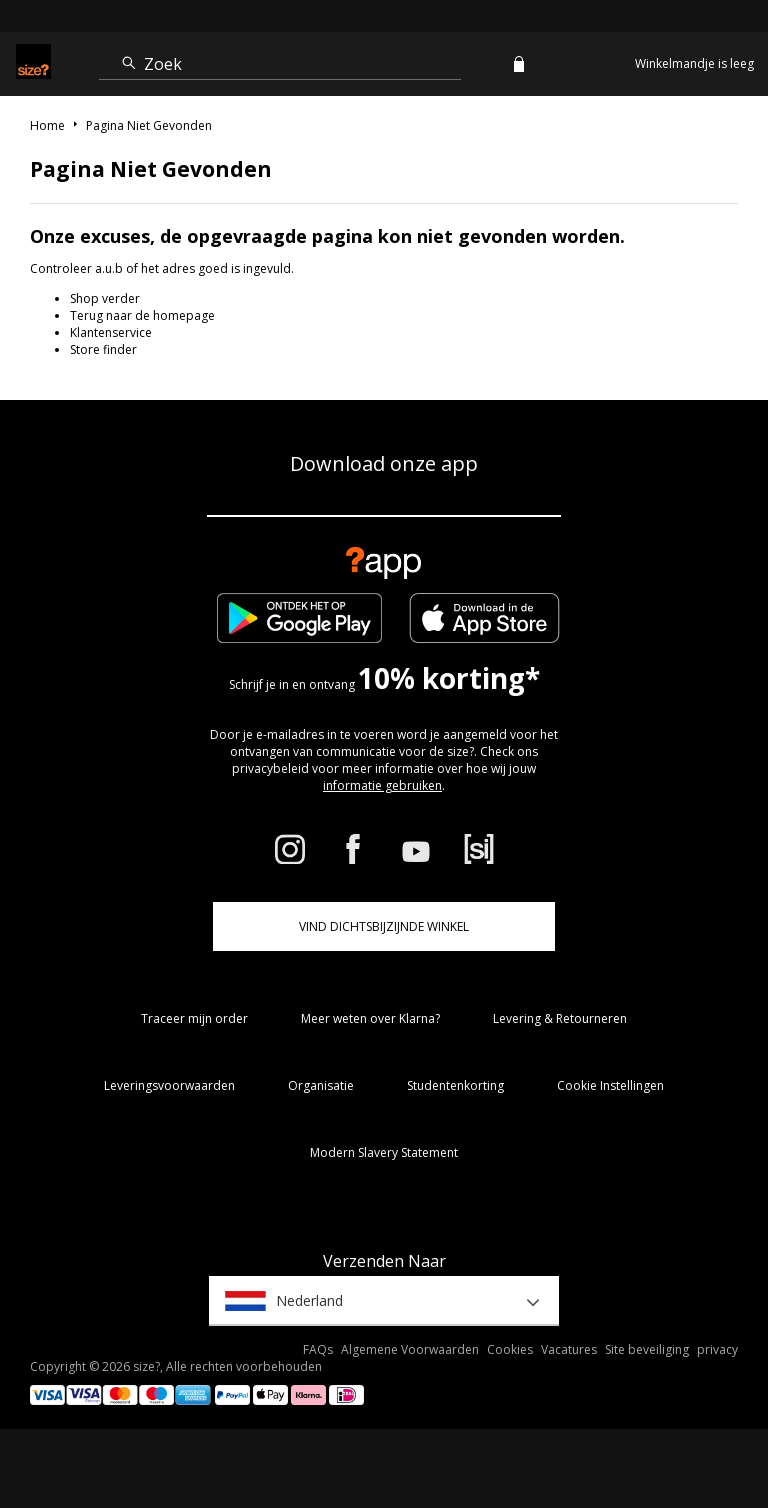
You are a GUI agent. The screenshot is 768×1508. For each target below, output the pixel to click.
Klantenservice (111, 332)
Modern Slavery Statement (384, 1152)
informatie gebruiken (382, 785)
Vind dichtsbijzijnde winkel (384, 926)
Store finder (103, 349)
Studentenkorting (455, 1085)
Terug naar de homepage (142, 315)
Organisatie (321, 1085)
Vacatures (569, 1349)
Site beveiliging (647, 1349)
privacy (717, 1349)
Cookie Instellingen (610, 1085)
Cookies (510, 1349)
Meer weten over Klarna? (370, 1018)
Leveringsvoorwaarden (169, 1085)
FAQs (318, 1349)
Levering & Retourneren (560, 1018)
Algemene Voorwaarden (410, 1349)
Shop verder (105, 298)
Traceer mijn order (194, 1018)
